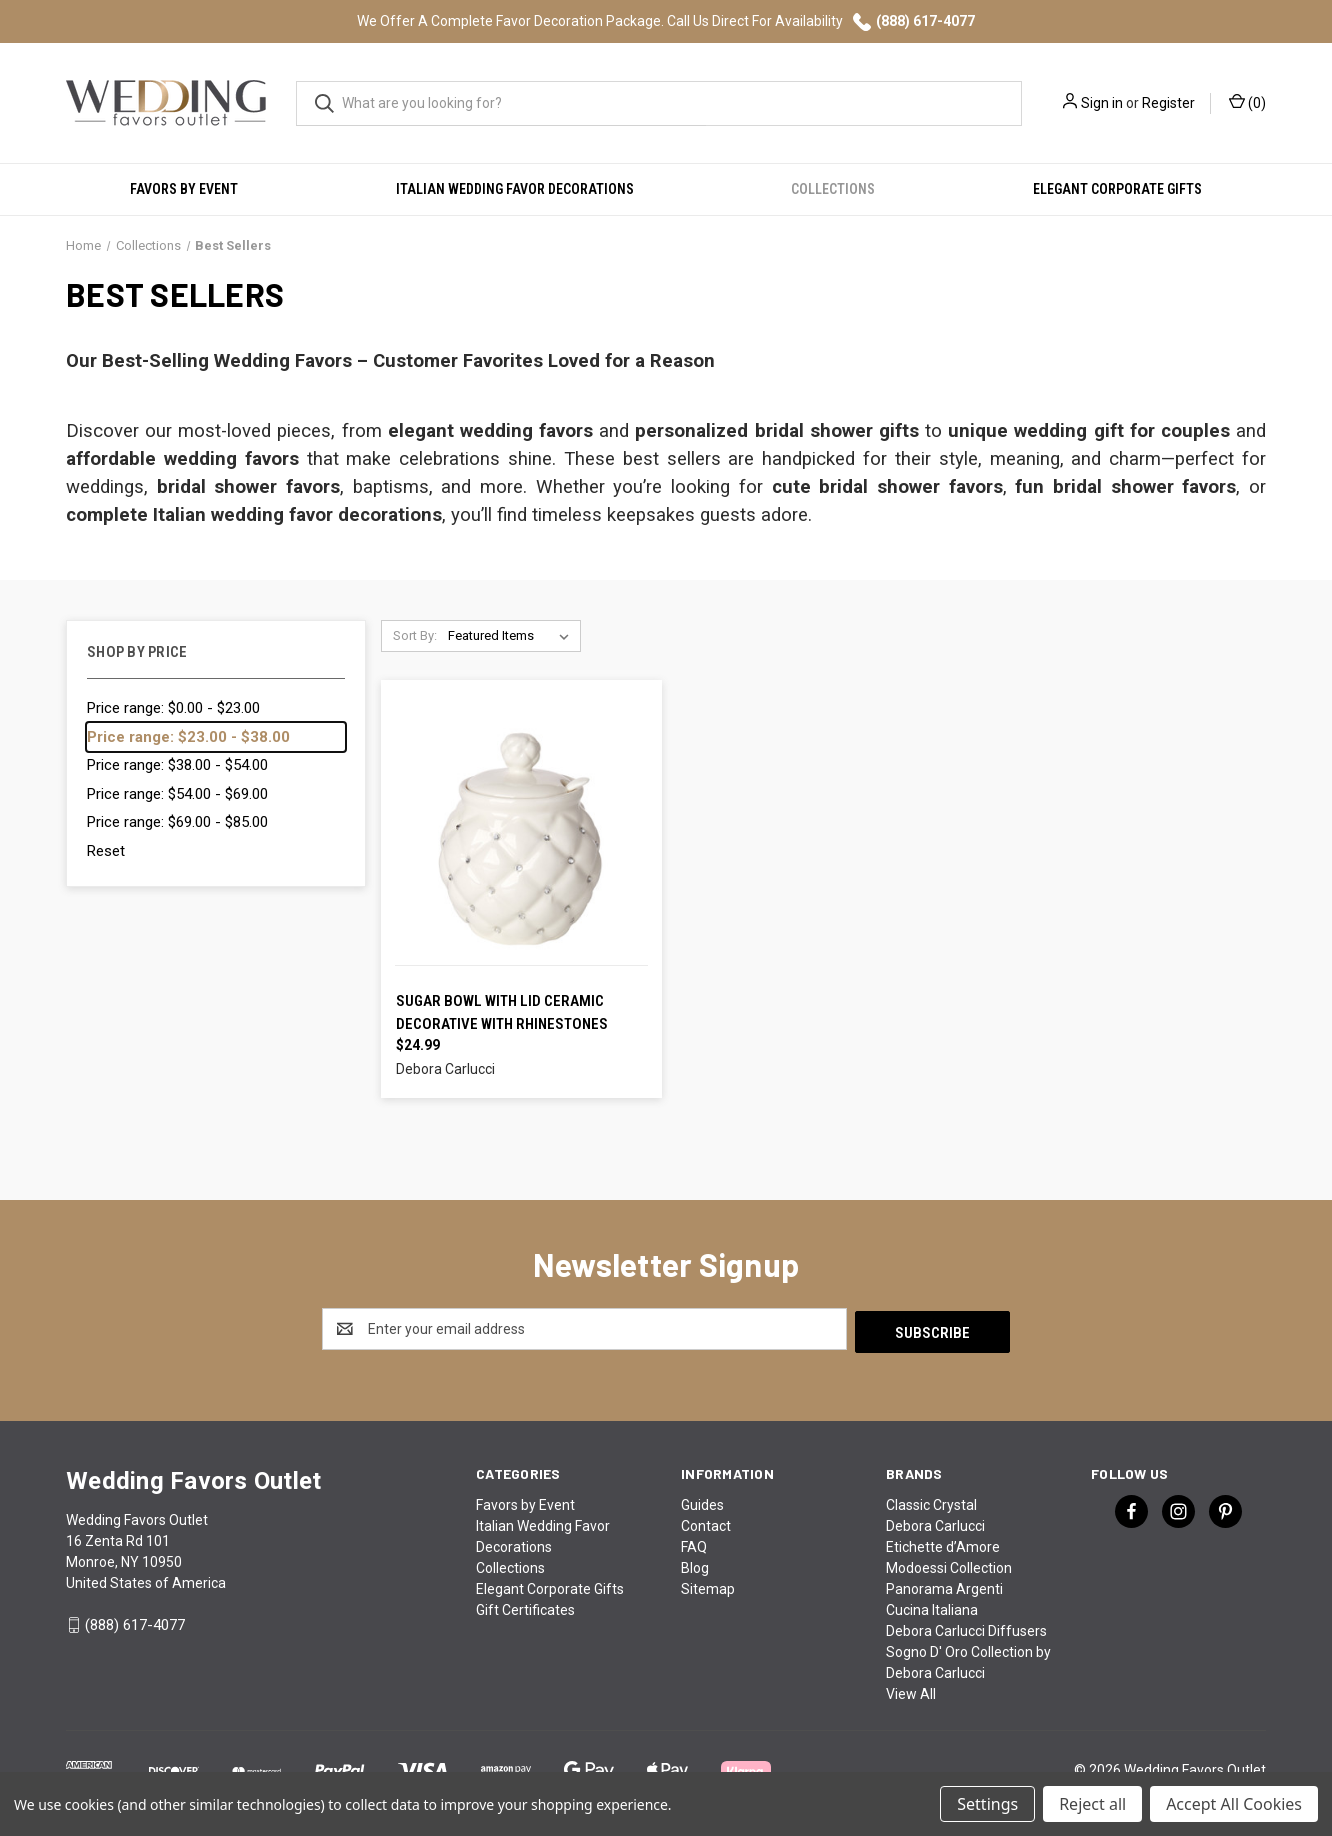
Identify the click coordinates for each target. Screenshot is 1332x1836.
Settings (987, 1804)
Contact (706, 1523)
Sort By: (415, 635)
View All (911, 1691)
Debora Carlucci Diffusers (966, 1628)
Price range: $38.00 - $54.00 (177, 765)
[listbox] (512, 636)
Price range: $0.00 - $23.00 (173, 708)
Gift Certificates (525, 1607)
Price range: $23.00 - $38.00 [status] (188, 737)
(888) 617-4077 (914, 22)
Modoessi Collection (949, 1565)
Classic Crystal (931, 1502)
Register (1168, 103)
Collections (833, 189)
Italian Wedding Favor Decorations (515, 189)
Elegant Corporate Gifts (1117, 189)
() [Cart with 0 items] (1247, 102)
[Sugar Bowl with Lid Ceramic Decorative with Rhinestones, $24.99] (521, 837)
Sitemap (708, 1586)
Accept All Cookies (1234, 1804)
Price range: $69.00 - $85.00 (177, 822)
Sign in (1102, 103)
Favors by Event (184, 189)
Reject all (1092, 1804)
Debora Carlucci (935, 1523)
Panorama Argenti (944, 1586)
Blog (695, 1565)
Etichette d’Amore (943, 1544)
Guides (702, 1502)
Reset (106, 851)
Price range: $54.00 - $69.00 (177, 794)
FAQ (694, 1544)
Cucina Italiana (932, 1607)
